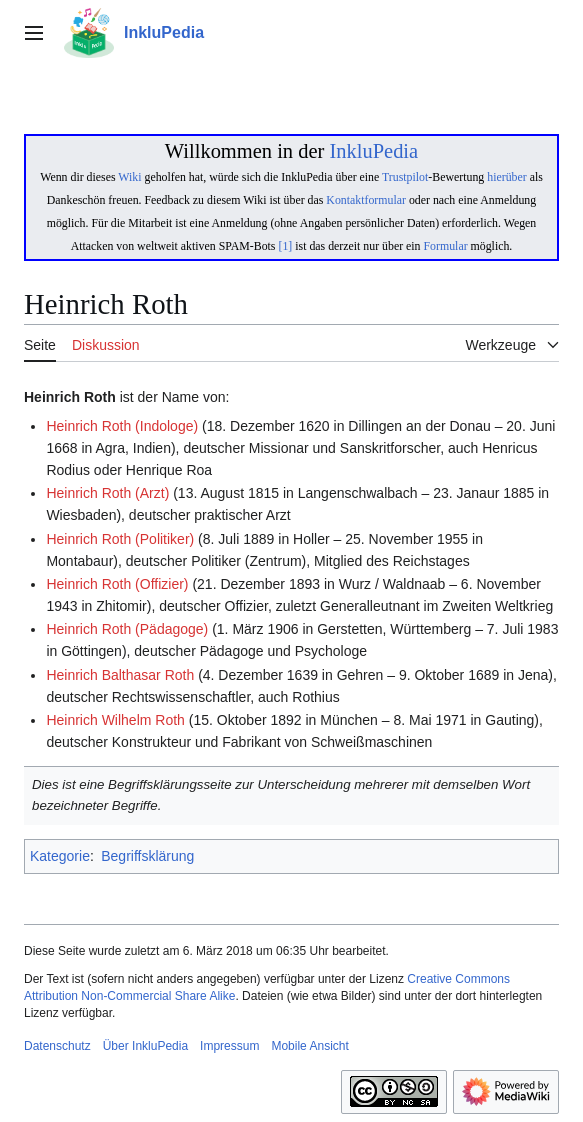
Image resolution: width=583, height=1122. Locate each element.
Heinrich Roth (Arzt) (107, 493)
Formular (446, 246)
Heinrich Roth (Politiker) (120, 539)
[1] (285, 246)
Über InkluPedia (145, 1046)
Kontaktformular (366, 200)
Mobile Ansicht (309, 1046)
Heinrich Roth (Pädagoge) (127, 629)
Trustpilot (405, 177)
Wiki (129, 177)
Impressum (229, 1046)
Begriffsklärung (147, 856)
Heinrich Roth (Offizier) (117, 584)
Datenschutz (57, 1046)
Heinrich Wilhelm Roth (115, 720)
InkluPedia (373, 151)
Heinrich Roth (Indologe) (122, 426)
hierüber (506, 177)
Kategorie (60, 856)
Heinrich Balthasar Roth (120, 675)
